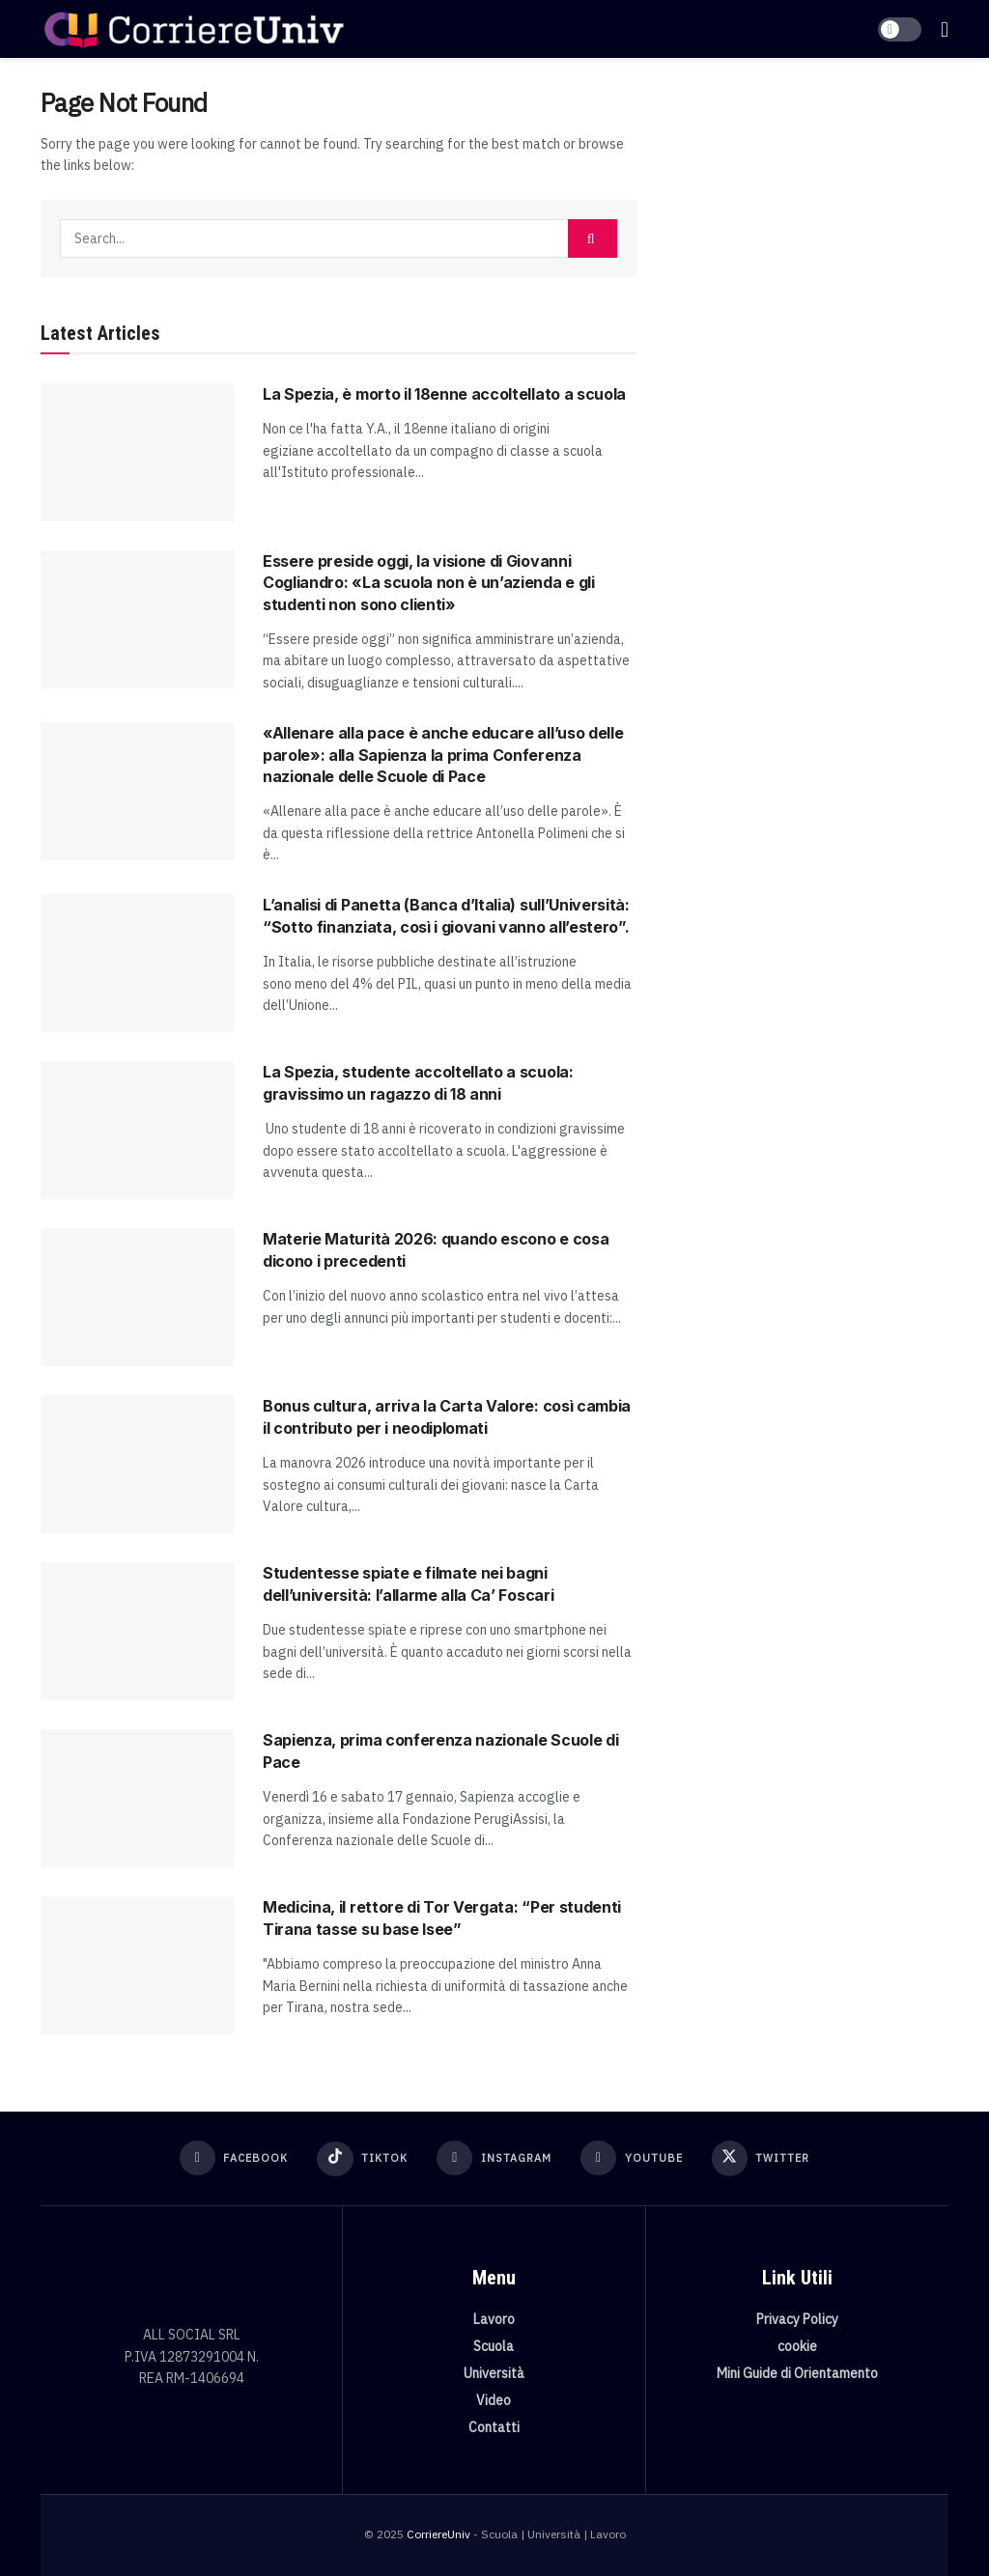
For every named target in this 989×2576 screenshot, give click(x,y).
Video (493, 2399)
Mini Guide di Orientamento (797, 2372)
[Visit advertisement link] (806, 228)
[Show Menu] (944, 29)
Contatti (494, 2426)
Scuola (493, 2345)
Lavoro (494, 2318)
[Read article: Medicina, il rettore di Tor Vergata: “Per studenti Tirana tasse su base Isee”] (137, 1965)
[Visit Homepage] (194, 29)
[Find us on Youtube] (632, 2158)
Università (494, 2372)
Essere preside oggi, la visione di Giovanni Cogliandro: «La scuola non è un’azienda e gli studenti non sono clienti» (429, 582)
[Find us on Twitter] (762, 2158)
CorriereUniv (438, 2533)
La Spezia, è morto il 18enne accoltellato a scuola (444, 394)
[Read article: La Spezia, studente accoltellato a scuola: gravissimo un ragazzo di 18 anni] (137, 1130)
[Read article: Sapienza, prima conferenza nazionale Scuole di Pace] (137, 1798)
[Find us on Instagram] (494, 2158)
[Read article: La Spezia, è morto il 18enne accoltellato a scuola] (137, 452)
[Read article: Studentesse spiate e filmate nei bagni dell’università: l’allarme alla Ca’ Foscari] (137, 1631)
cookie (797, 2345)
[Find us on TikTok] (362, 2158)
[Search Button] (592, 238)
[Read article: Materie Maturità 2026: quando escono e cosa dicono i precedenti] (137, 1297)
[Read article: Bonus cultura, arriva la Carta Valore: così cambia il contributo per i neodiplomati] (137, 1464)
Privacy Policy (797, 2318)
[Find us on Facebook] (233, 2158)
